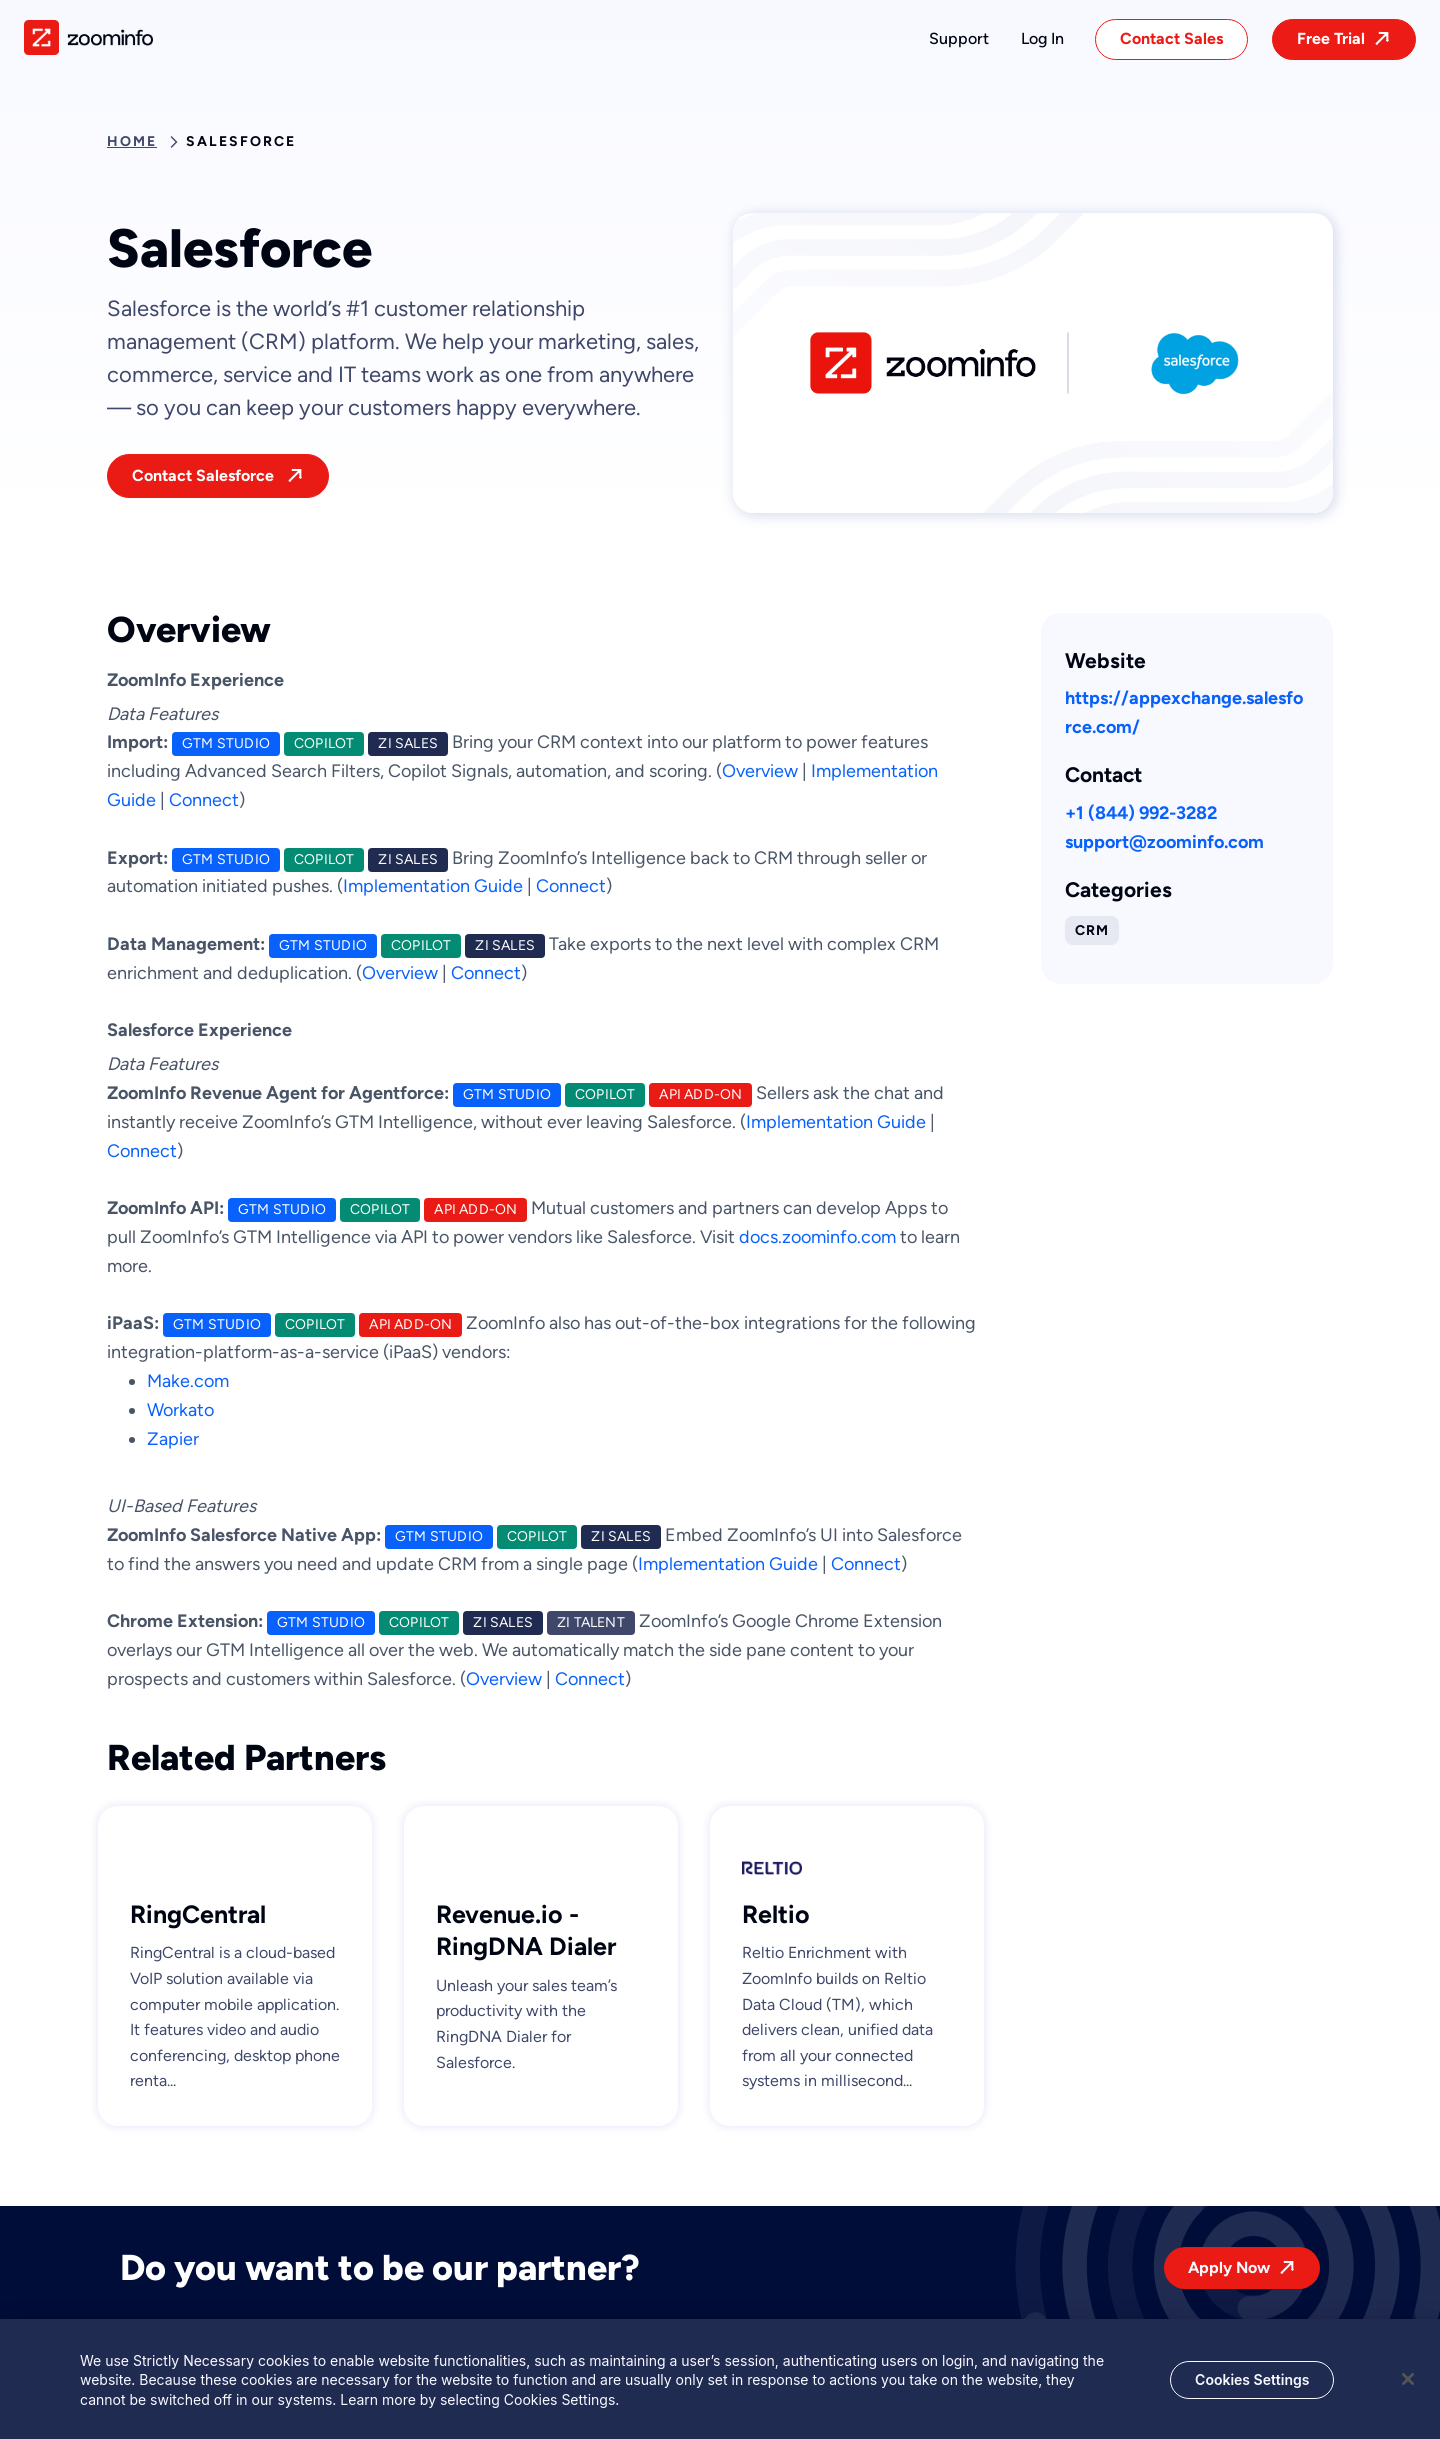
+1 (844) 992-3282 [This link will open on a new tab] (1141, 813)
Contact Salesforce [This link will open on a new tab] (205, 475)
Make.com (188, 1381)
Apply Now (1229, 2267)
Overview (760, 771)
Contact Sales (1171, 38)
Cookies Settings (1252, 2387)
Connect (204, 800)
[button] (959, 39)
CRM (1092, 930)
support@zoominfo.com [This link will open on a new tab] (1164, 842)
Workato (180, 1410)
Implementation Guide (433, 886)
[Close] (1408, 2386)
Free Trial (1331, 38)
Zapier (173, 1439)
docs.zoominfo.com (817, 1237)
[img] (88, 37)
